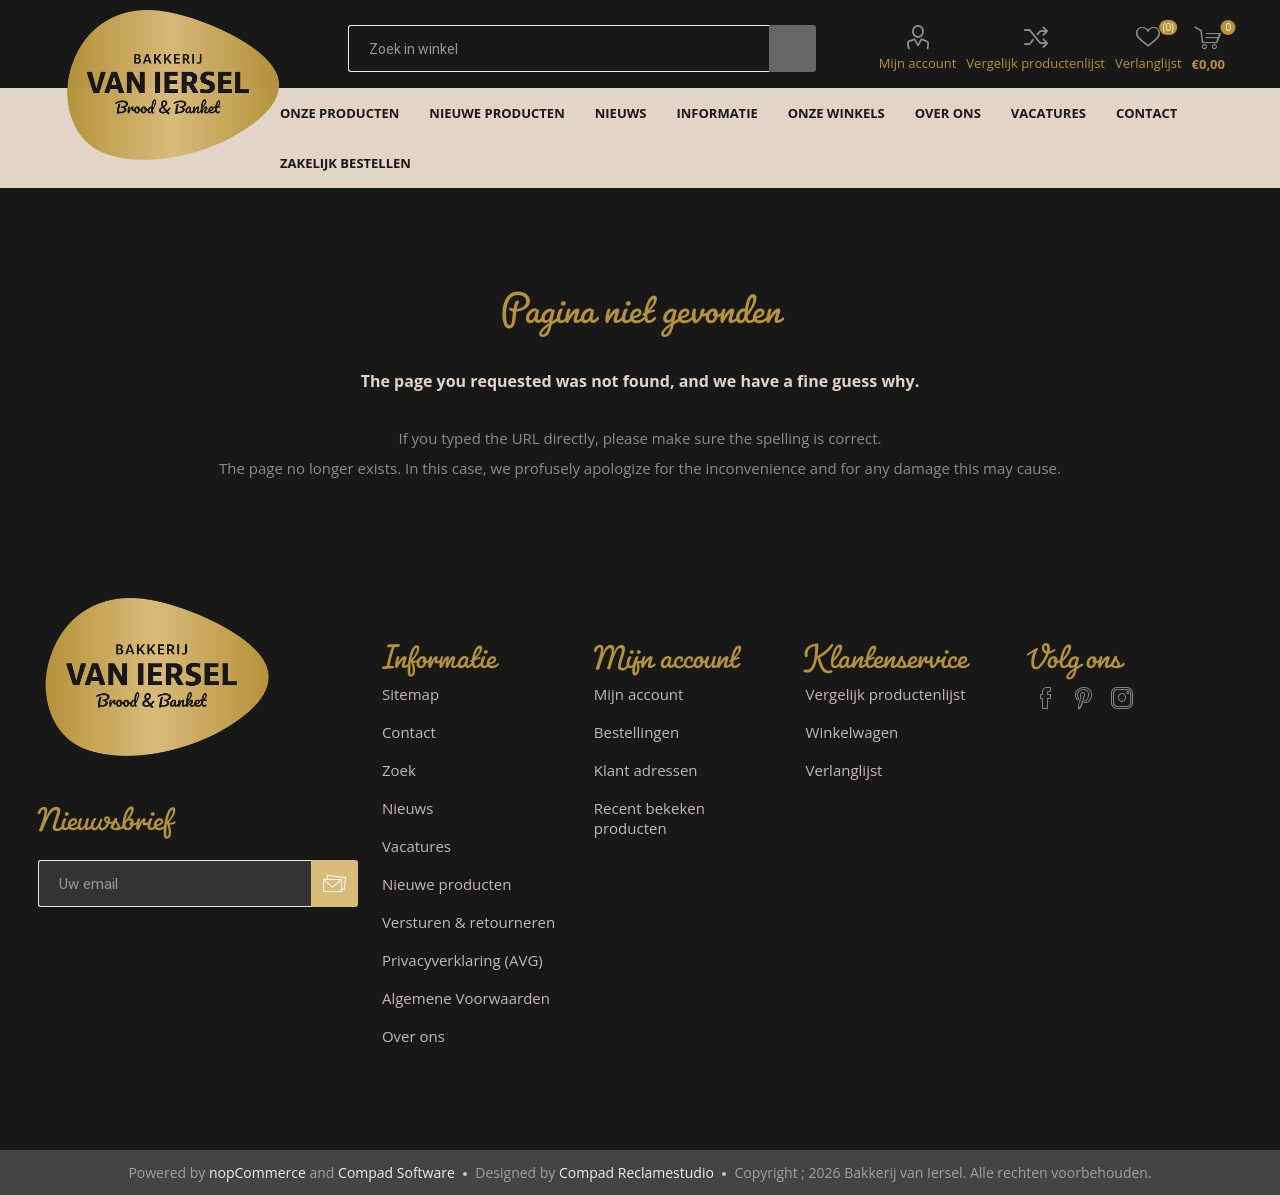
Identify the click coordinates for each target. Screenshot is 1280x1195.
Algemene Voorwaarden (466, 998)
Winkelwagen (852, 732)
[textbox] (558, 48)
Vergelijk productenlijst (1035, 63)
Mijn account (918, 63)
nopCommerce (257, 1172)
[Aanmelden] (174, 883)
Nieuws (407, 808)
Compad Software (396, 1172)
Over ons (413, 1036)
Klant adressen (646, 770)
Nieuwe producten (447, 884)
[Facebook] (1046, 689)
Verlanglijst (844, 770)
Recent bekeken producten (649, 818)
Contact (409, 732)
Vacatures (416, 846)
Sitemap (410, 694)
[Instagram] (1122, 689)
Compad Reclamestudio (636, 1172)
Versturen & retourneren (468, 922)
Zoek (399, 770)
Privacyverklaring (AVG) (462, 960)
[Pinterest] (1084, 689)
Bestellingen (636, 732)
